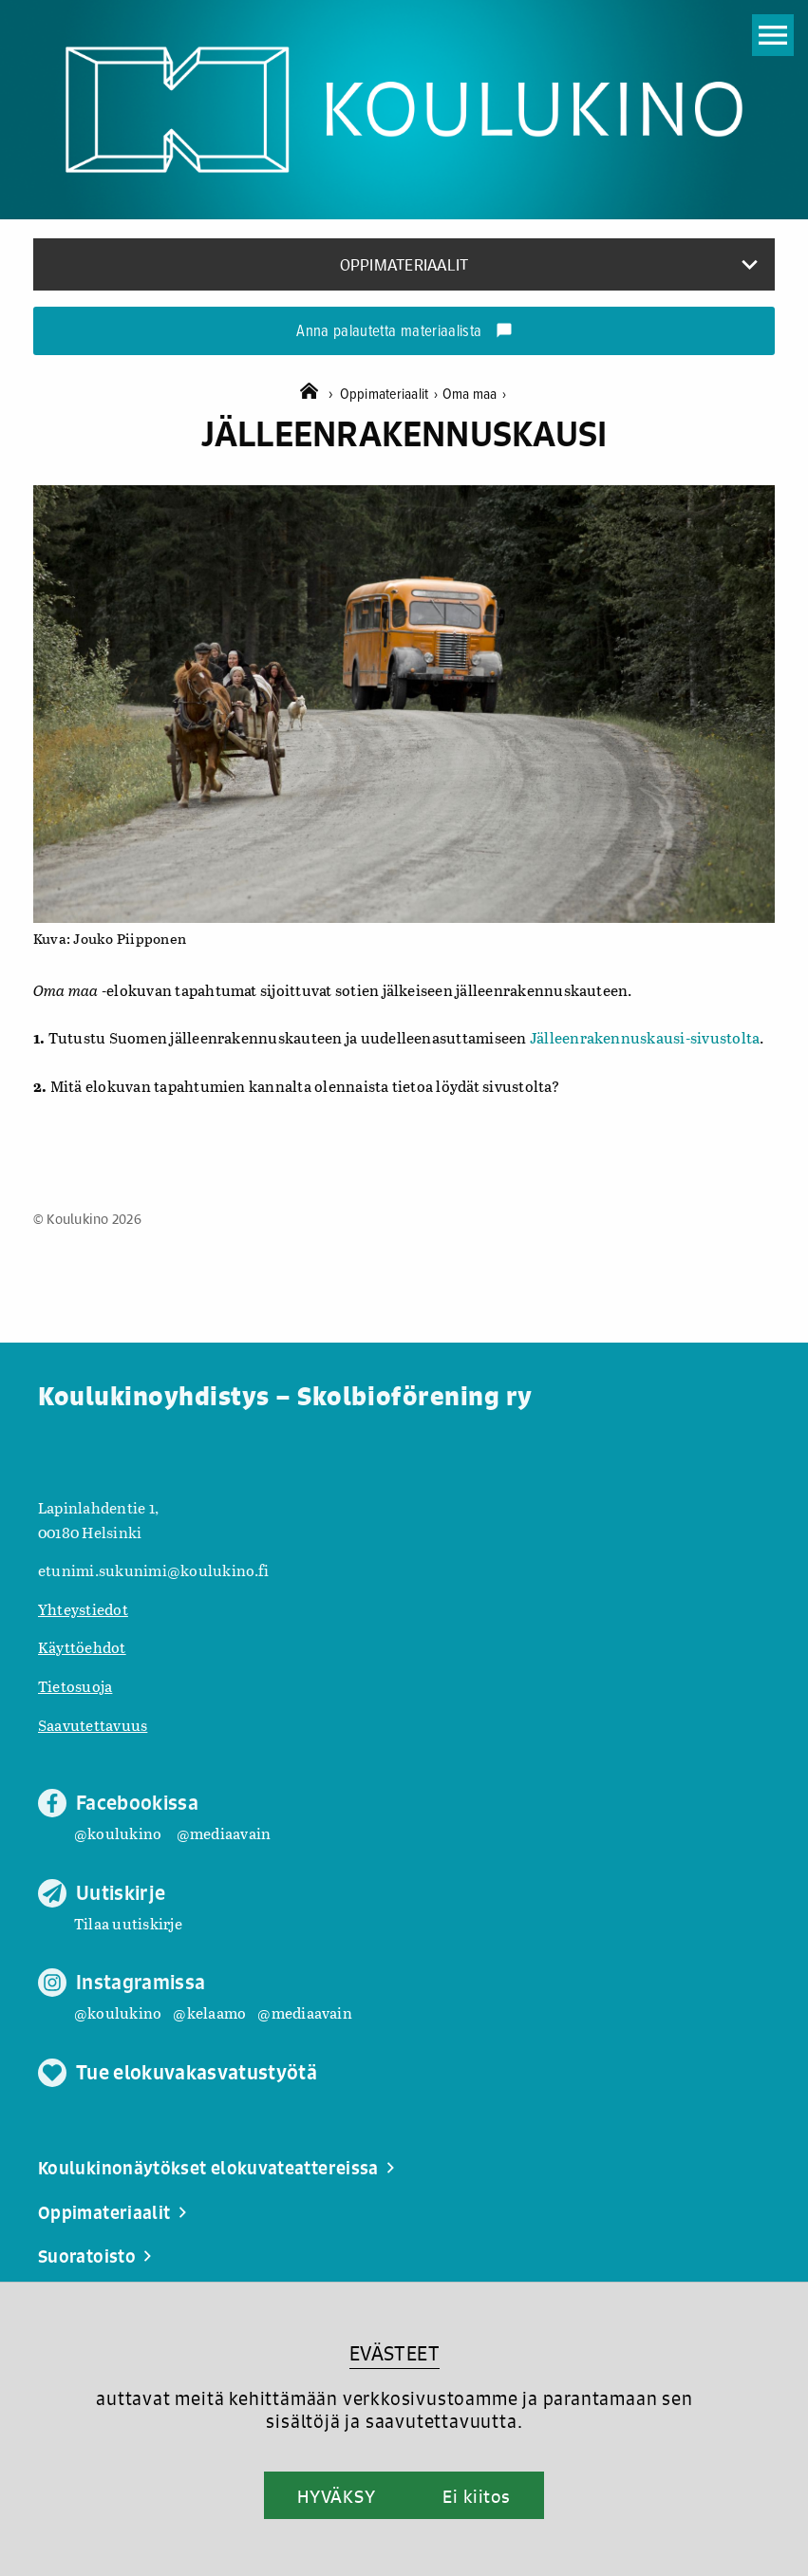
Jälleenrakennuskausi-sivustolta (645, 1037)
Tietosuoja (75, 1686)
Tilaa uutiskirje (128, 1923)
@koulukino (117, 1833)
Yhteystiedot (83, 1609)
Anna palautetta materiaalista (404, 332)
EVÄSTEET (394, 2353)
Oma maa (474, 394)
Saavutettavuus (92, 1725)
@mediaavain (224, 1833)
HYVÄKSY (336, 2496)
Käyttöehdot (82, 1647)
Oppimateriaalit (391, 394)
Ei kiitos (476, 2496)
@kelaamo (209, 2012)
